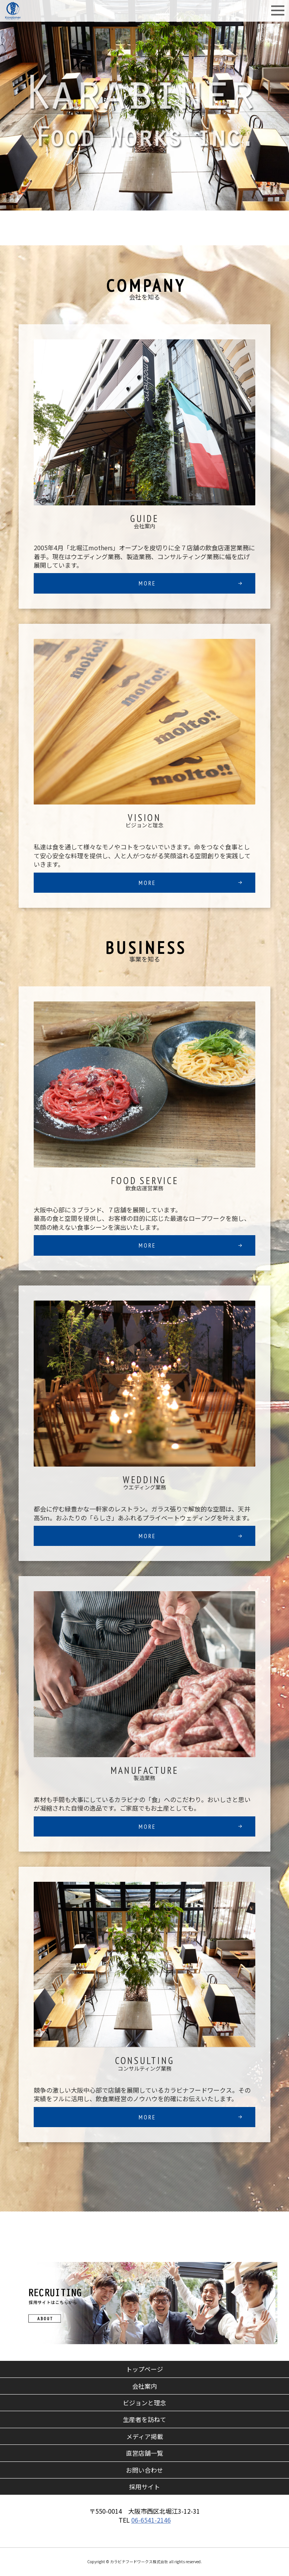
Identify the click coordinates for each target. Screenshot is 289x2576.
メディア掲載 (144, 2436)
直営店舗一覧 (147, 2453)
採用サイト (144, 2486)
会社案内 (144, 2386)
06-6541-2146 (151, 2520)
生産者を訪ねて (144, 2419)
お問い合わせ (144, 2470)
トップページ (144, 2369)
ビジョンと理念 (144, 2402)
